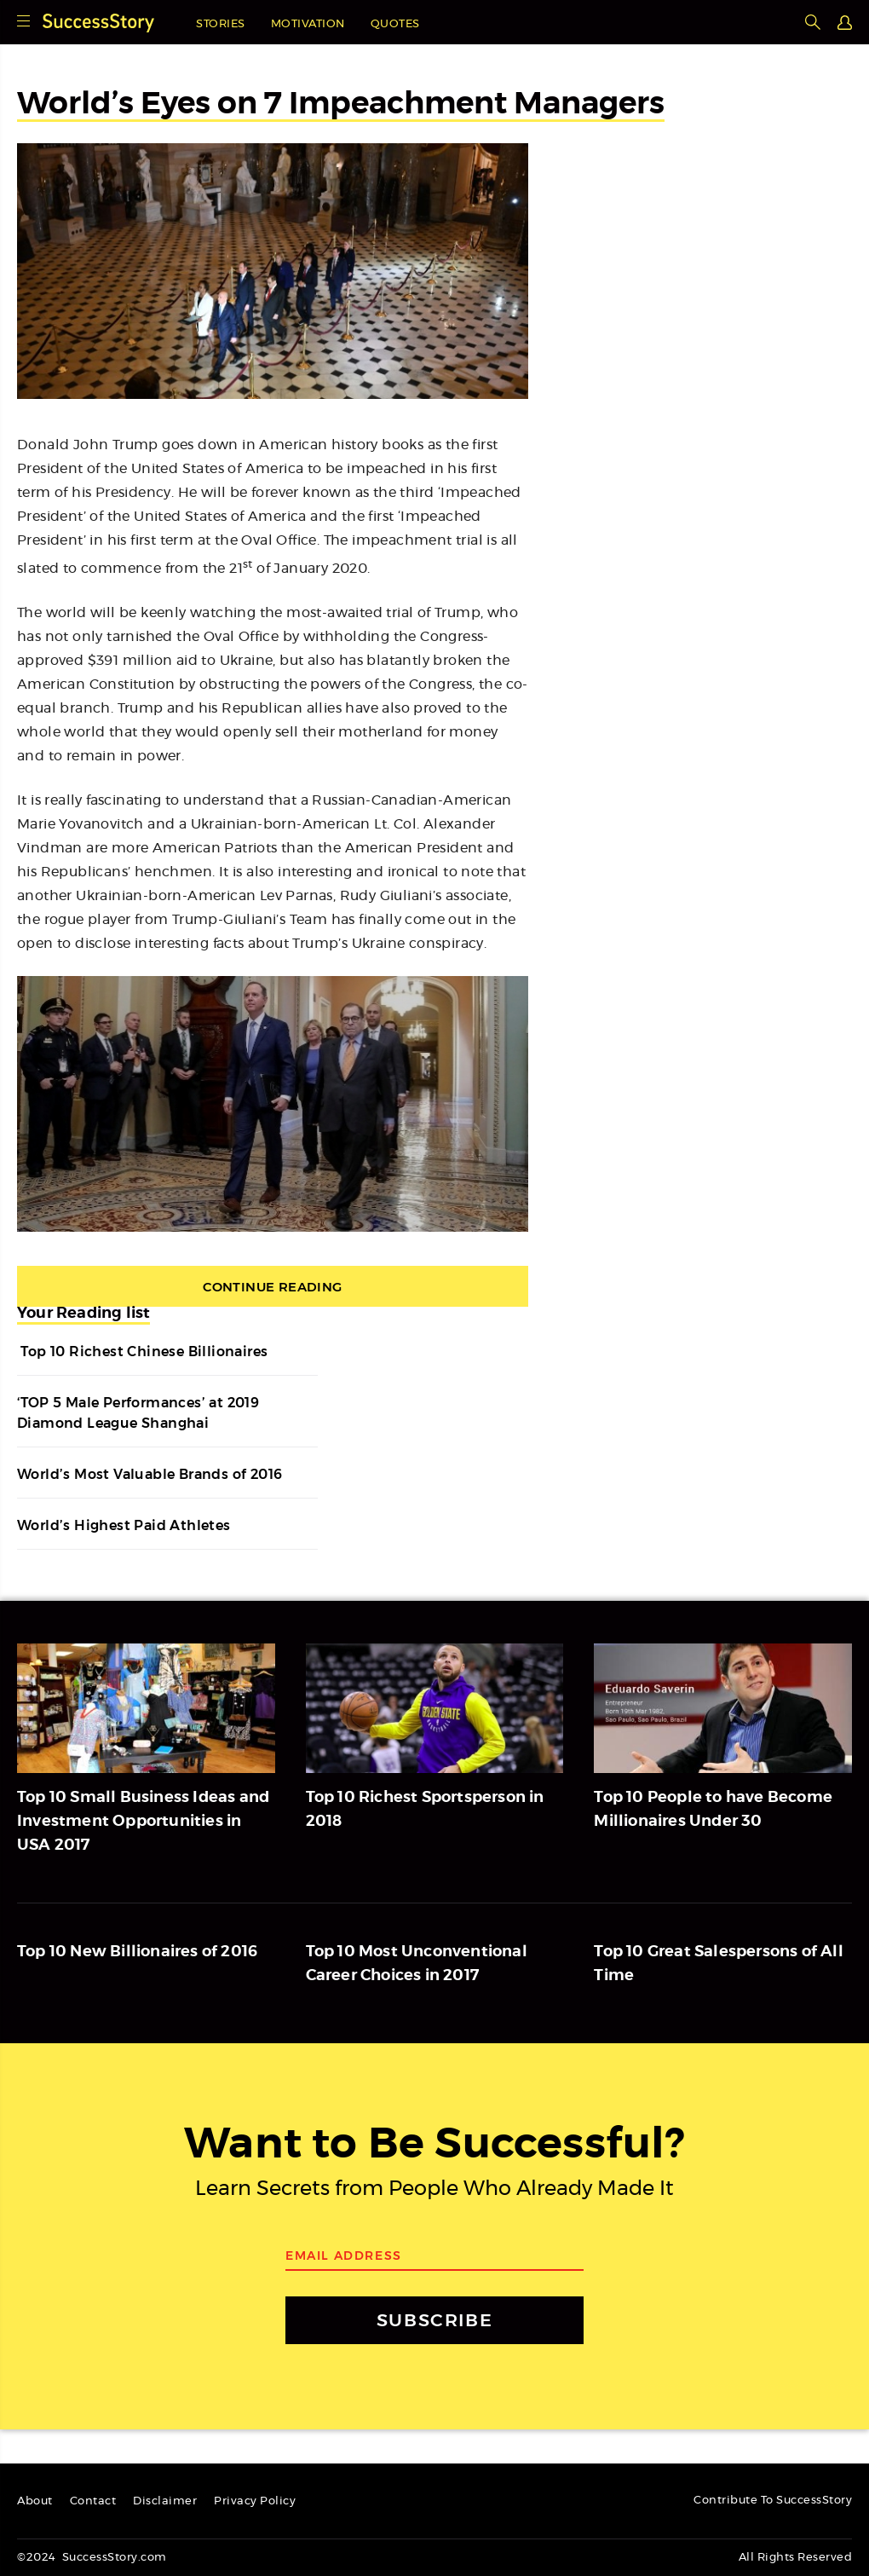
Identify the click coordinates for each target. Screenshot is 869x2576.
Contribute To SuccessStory (772, 2500)
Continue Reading (272, 1287)
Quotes (395, 24)
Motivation (308, 24)
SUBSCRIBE (434, 2320)
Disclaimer (165, 2501)
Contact (93, 2501)
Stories (220, 24)
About (35, 2501)
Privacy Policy (255, 2501)
